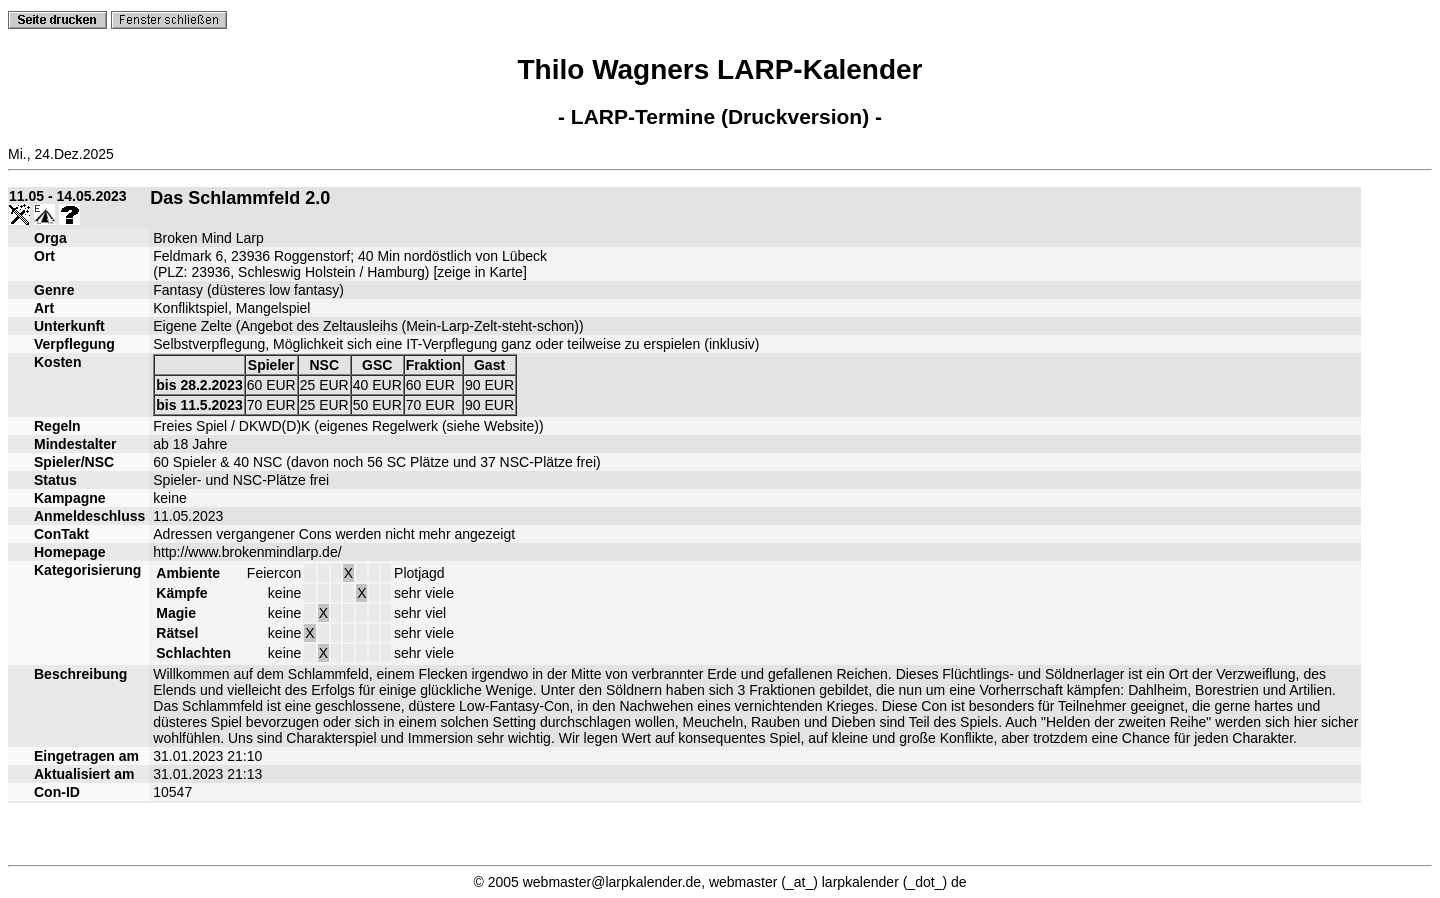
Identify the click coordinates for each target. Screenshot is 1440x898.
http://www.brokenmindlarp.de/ (247, 552)
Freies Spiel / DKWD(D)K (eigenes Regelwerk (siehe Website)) (348, 426)
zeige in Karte (480, 272)
